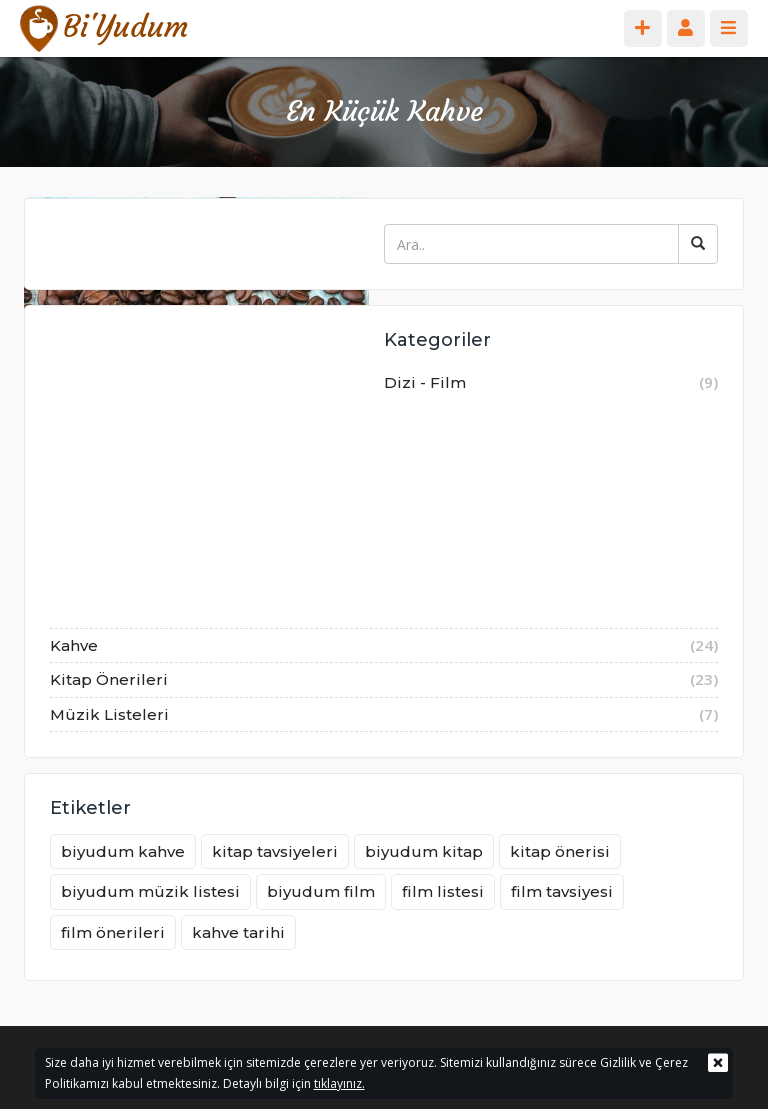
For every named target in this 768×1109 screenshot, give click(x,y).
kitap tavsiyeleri (275, 851)
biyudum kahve (123, 851)
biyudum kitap (424, 851)
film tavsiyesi (562, 891)
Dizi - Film (384, 497)
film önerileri (113, 932)
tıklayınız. (339, 1083)
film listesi (443, 891)
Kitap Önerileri (384, 680)
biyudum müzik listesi (150, 891)
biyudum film (321, 891)
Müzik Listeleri (384, 715)
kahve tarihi (238, 932)
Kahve (384, 646)
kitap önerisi (560, 851)
